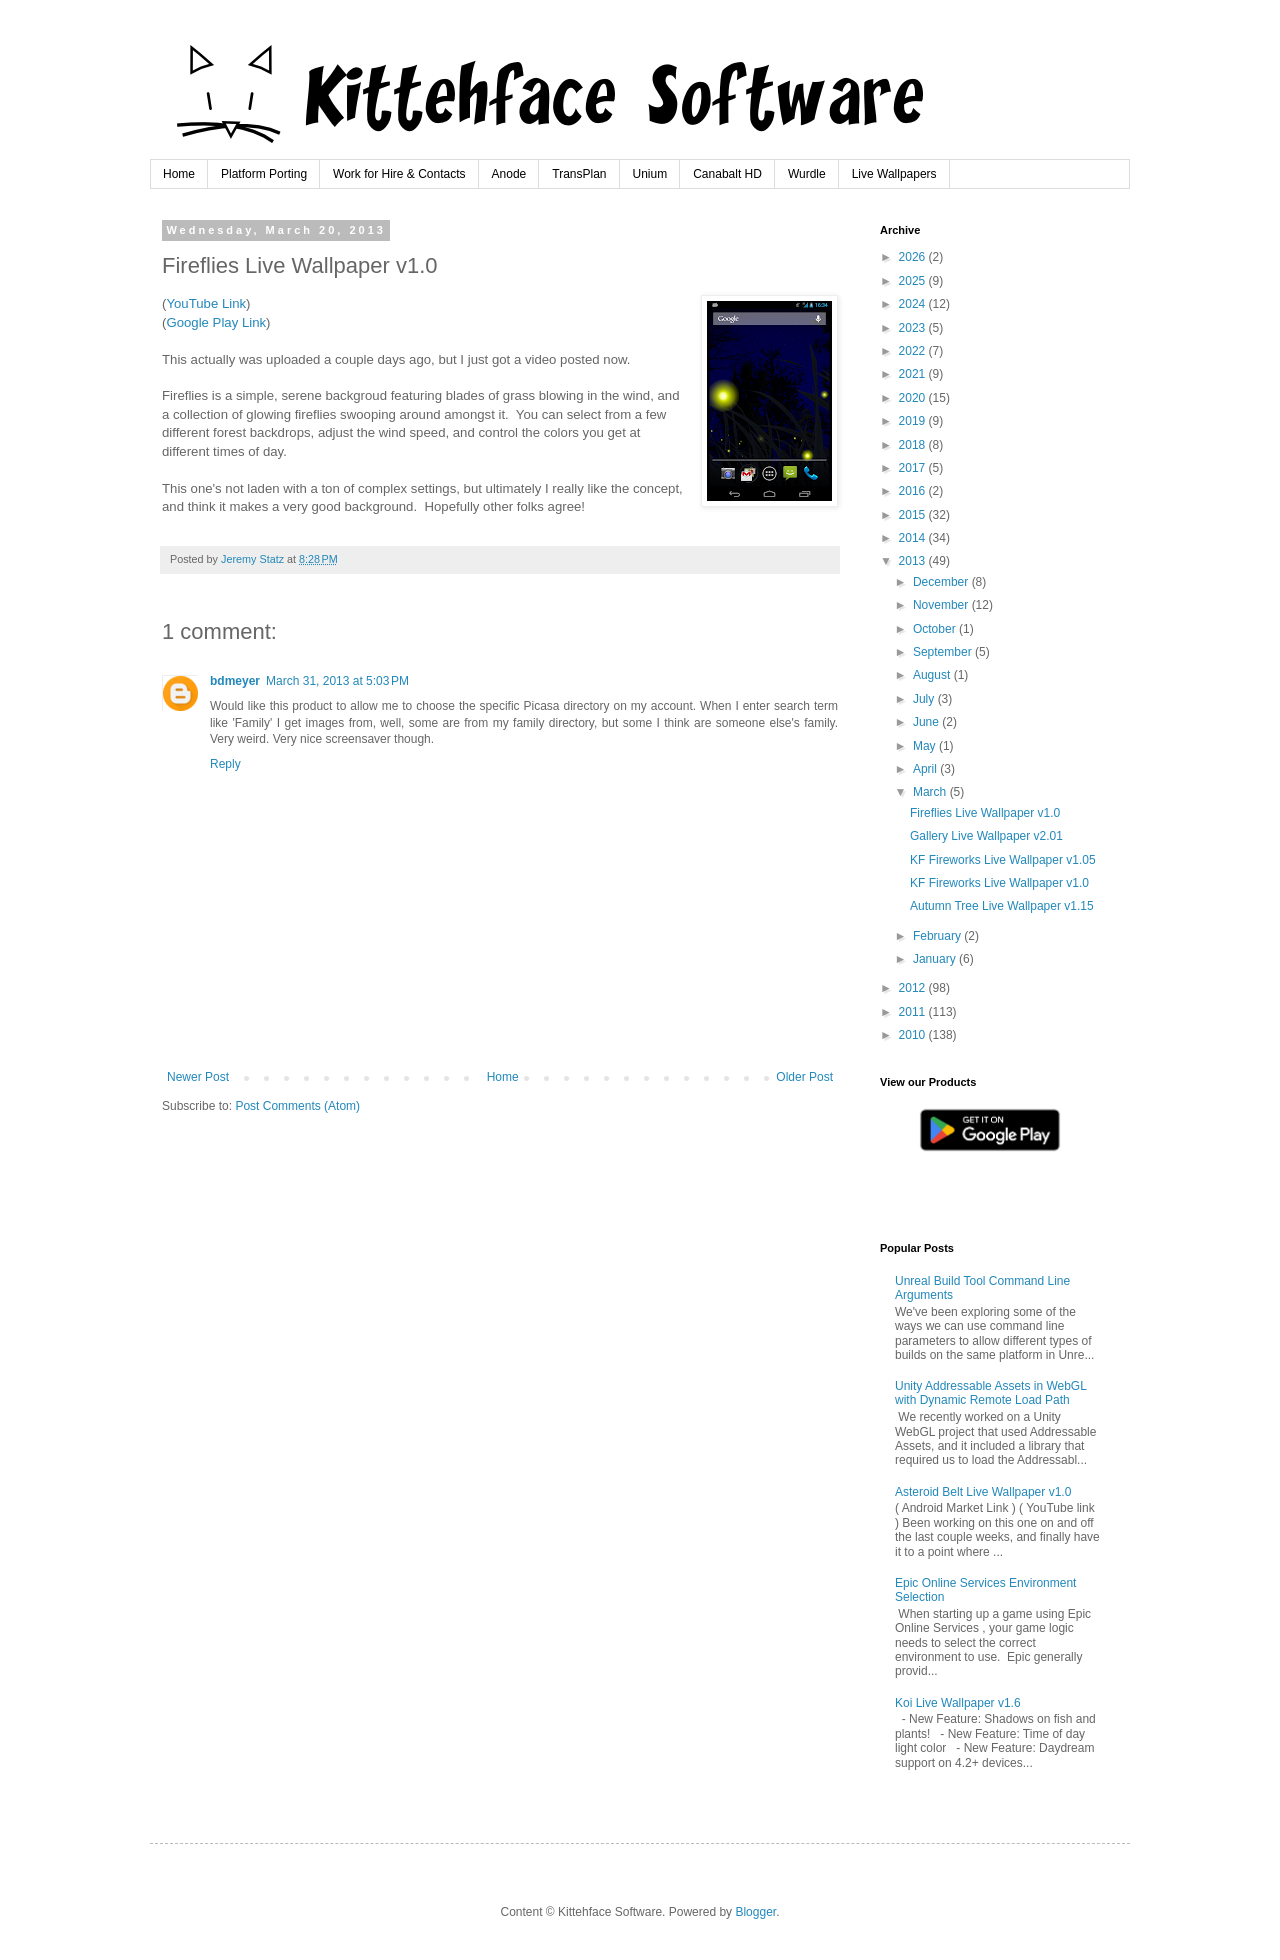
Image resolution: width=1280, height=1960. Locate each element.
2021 (914, 374)
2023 (914, 328)
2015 (914, 515)
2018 (914, 445)
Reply (225, 764)
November (942, 605)
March (931, 792)
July (925, 699)
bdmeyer (235, 681)
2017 (914, 468)
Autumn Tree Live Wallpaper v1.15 (1002, 906)
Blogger (755, 1912)
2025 (914, 281)
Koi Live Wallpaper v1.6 (958, 1703)
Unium (650, 174)
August (933, 675)
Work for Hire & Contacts (399, 174)
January (936, 959)
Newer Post (198, 1077)
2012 (914, 988)
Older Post (804, 1077)
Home (179, 174)
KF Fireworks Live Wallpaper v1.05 (1003, 860)
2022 (914, 351)
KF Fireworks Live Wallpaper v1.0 (999, 883)
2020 (914, 398)
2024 (914, 304)
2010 (914, 1035)
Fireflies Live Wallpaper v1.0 (985, 813)
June (927, 722)
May (926, 746)
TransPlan (579, 174)
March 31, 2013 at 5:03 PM (337, 681)
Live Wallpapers (894, 174)
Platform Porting (264, 174)
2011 (914, 1012)
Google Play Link (216, 322)
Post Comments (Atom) (297, 1106)
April (926, 769)
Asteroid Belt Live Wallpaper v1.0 (983, 1492)
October (936, 629)
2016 (914, 491)
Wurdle (807, 174)
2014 (914, 538)
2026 (914, 257)
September (944, 652)
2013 (914, 561)
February (938, 936)
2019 (914, 421)
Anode (509, 174)
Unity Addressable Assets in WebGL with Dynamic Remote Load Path (990, 1393)
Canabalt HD (727, 174)
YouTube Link (206, 303)
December (942, 582)
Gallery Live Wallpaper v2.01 (986, 836)
